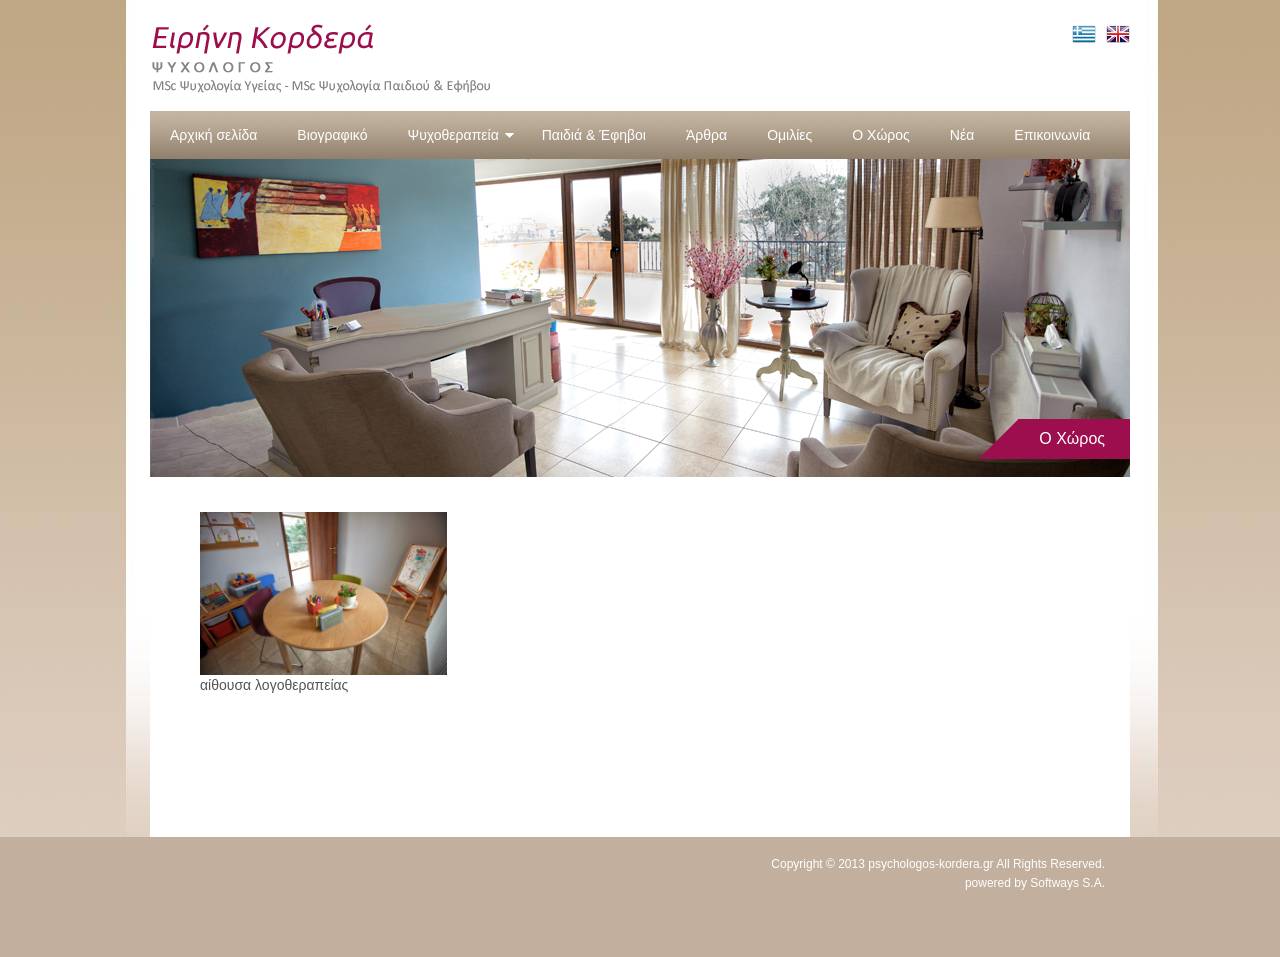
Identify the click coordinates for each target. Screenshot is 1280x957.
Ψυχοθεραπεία (460, 135)
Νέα (962, 135)
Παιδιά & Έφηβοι (594, 135)
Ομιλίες (789, 135)
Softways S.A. (1067, 883)
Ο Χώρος (881, 135)
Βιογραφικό (332, 135)
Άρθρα (706, 135)
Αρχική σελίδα (213, 135)
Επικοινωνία (1052, 135)
